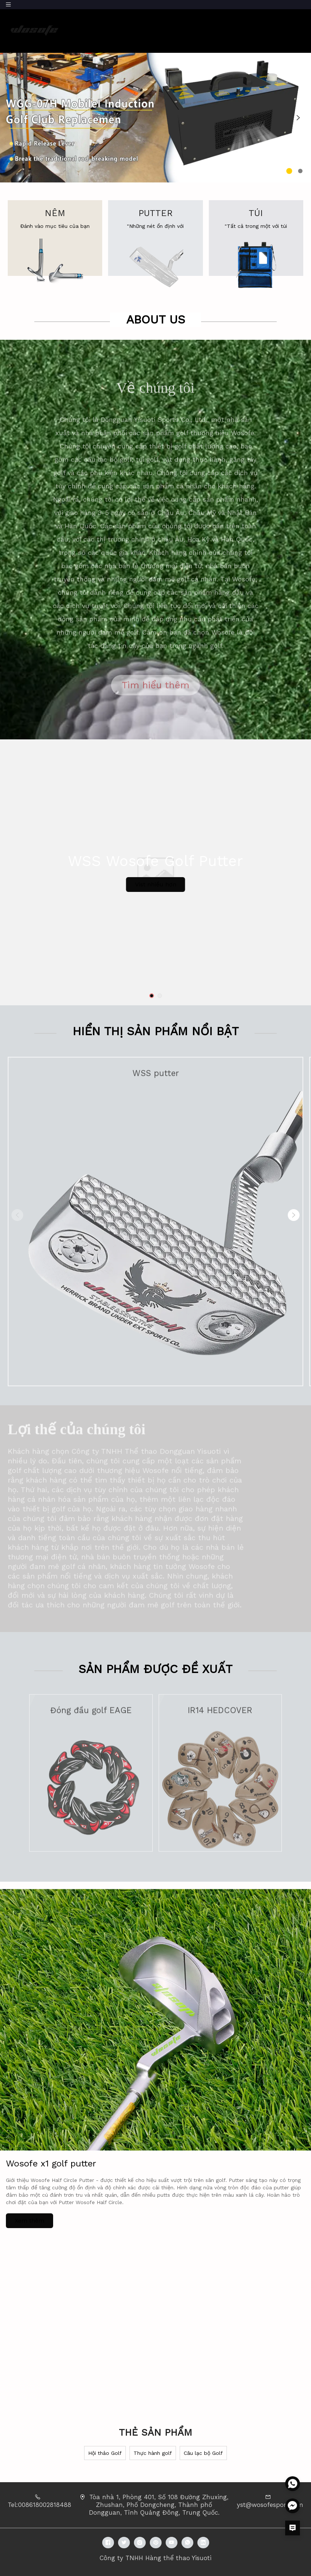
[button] (13, 118)
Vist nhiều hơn (155, 884)
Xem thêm (29, 2220)
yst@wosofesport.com (270, 2504)
